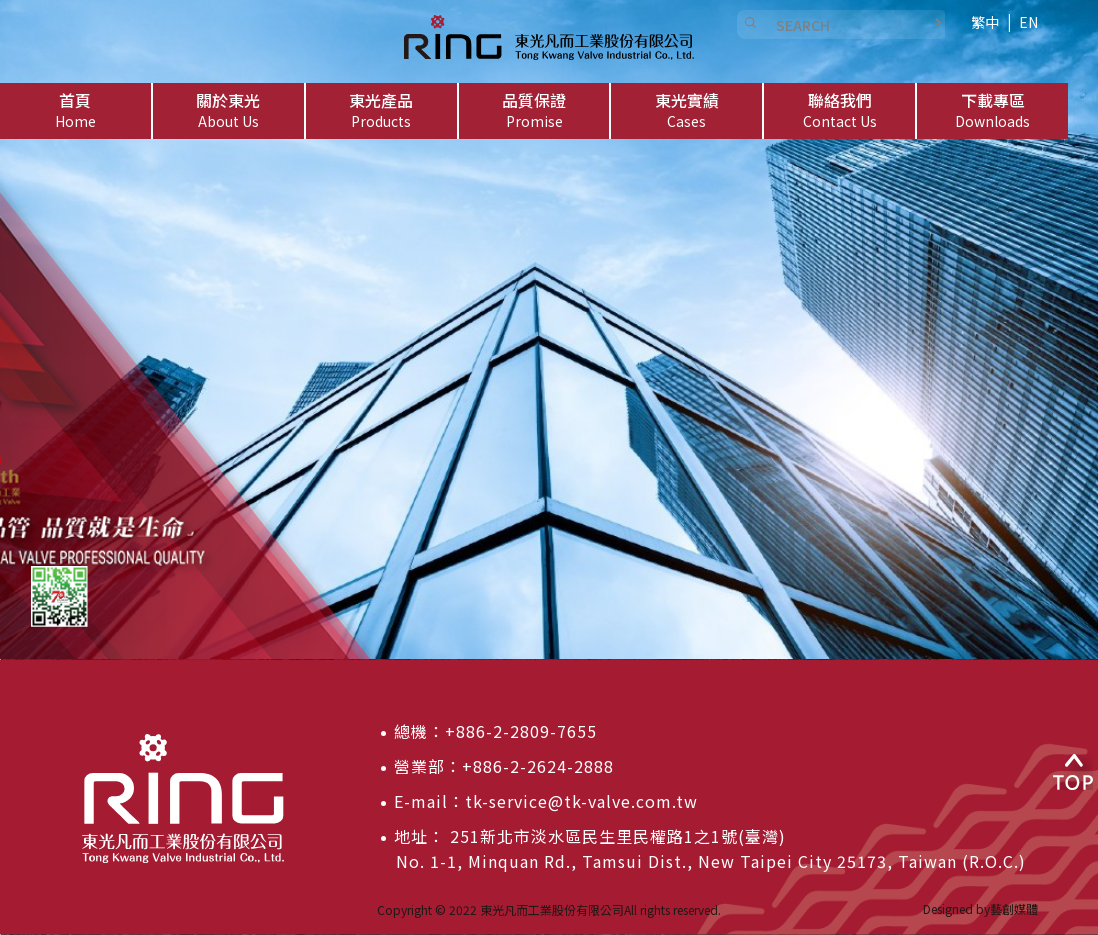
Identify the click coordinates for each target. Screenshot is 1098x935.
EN (1028, 22)
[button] (228, 111)
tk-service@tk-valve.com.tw (581, 801)
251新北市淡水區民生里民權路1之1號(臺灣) (615, 836)
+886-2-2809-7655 (521, 731)
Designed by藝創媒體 (980, 908)
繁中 (985, 22)
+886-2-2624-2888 (538, 766)
